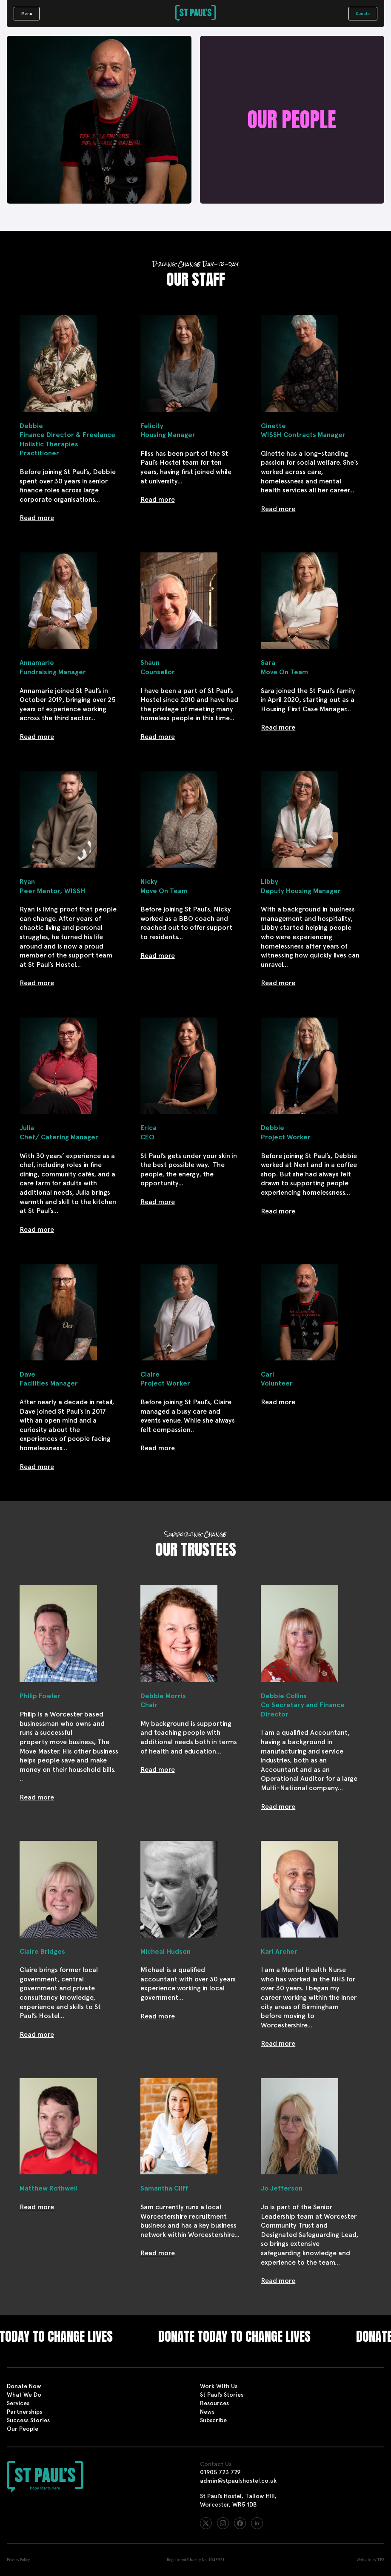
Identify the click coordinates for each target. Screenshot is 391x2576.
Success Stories (28, 2420)
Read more (37, 518)
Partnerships (24, 2411)
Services (18, 2403)
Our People (22, 2428)
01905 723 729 (220, 2472)
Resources (214, 2403)
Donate (363, 13)
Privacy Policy (18, 2559)
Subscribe (213, 2420)
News (207, 2411)
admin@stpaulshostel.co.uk (238, 2480)
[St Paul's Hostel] (195, 13)
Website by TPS (370, 2559)
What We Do (24, 2394)
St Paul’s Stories (221, 2394)
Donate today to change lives (250, 2336)
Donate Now (24, 2386)
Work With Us (218, 2386)
